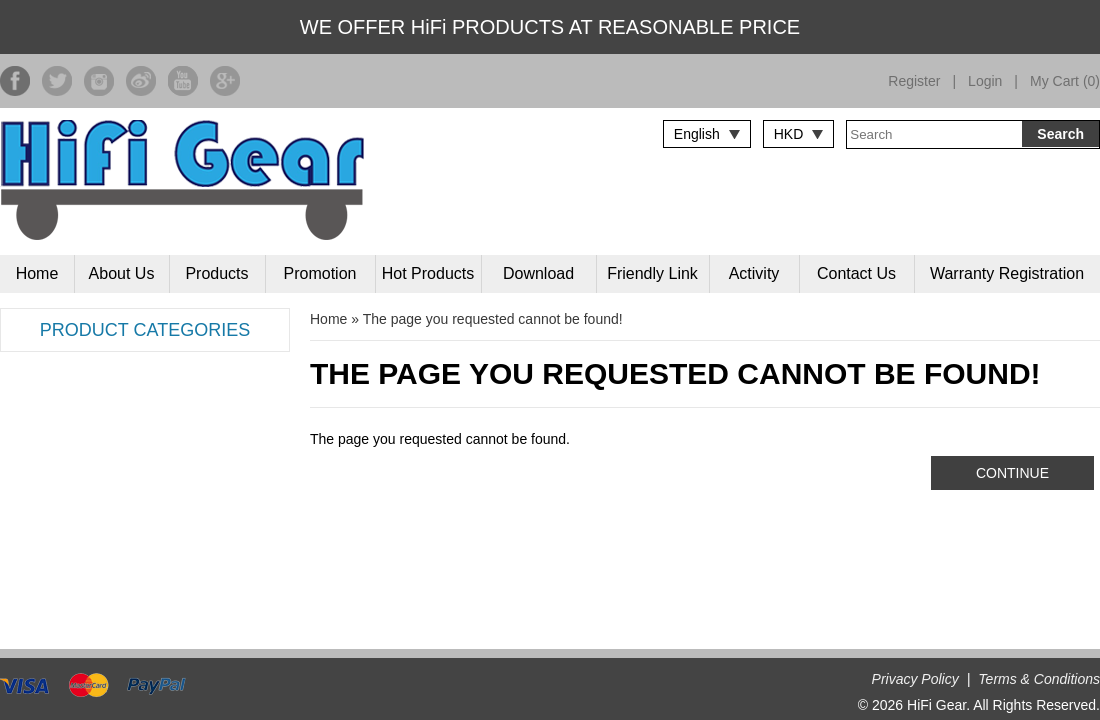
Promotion (320, 273)
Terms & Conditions (1039, 679)
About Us (122, 273)
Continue (1012, 473)
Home (37, 273)
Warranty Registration (1007, 273)
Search (1060, 134)
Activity (754, 273)
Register (914, 81)
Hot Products (428, 273)
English (697, 134)
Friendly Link (652, 273)
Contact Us (856, 273)
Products (216, 273)
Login (985, 81)
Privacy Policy (915, 679)
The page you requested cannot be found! (493, 319)
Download (538, 273)
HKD (789, 134)
